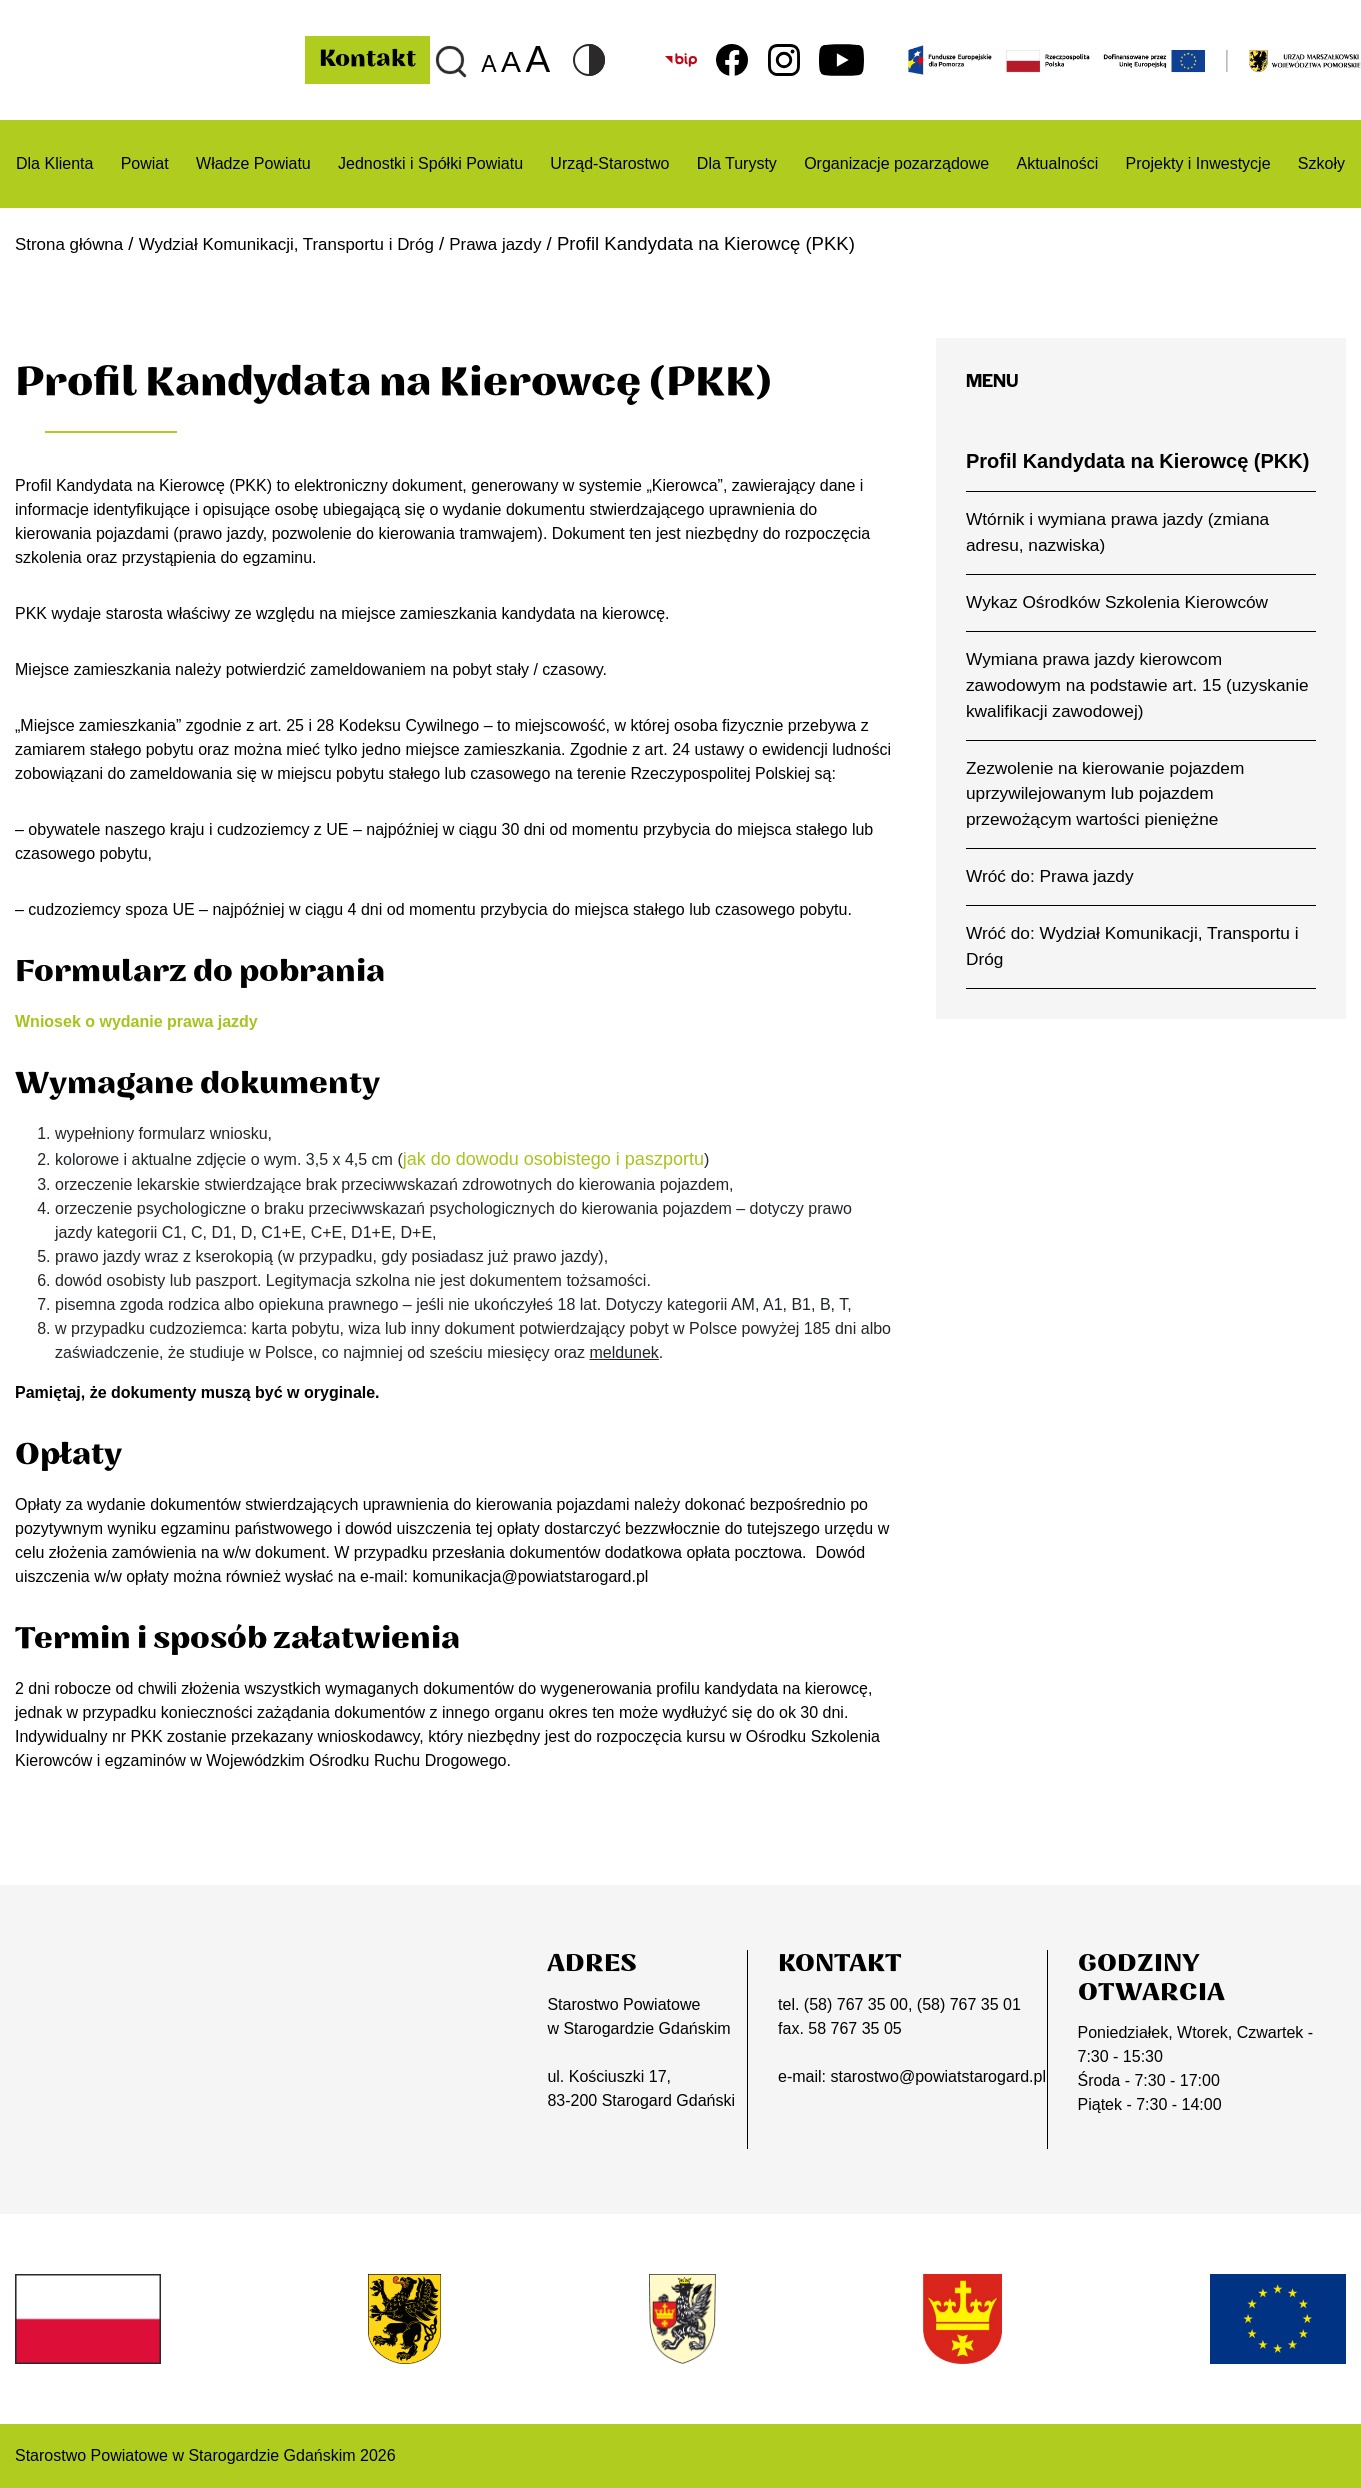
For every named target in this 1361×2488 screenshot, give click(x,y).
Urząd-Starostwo (609, 163)
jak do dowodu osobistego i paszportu (553, 1159)
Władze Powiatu (253, 163)
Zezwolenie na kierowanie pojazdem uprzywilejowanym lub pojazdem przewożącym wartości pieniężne (1105, 794)
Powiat (145, 163)
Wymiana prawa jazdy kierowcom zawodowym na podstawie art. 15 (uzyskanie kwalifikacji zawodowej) (1137, 685)
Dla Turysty (737, 163)
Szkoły (1321, 163)
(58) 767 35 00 (856, 2004)
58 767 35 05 (854, 2028)
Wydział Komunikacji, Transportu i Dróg (311, 243)
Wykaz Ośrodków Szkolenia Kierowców (1117, 602)
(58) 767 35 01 (969, 2004)
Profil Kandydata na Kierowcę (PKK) (1137, 461)
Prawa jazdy (538, 243)
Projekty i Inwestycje (1198, 163)
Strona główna (74, 243)
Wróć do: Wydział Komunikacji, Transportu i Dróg (1132, 946)
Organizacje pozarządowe (896, 163)
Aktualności (1057, 163)
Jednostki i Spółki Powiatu (430, 163)
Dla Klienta (54, 163)
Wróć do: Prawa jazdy (1050, 876)
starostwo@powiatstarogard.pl (937, 2076)
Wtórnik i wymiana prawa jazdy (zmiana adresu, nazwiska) (1117, 532)
